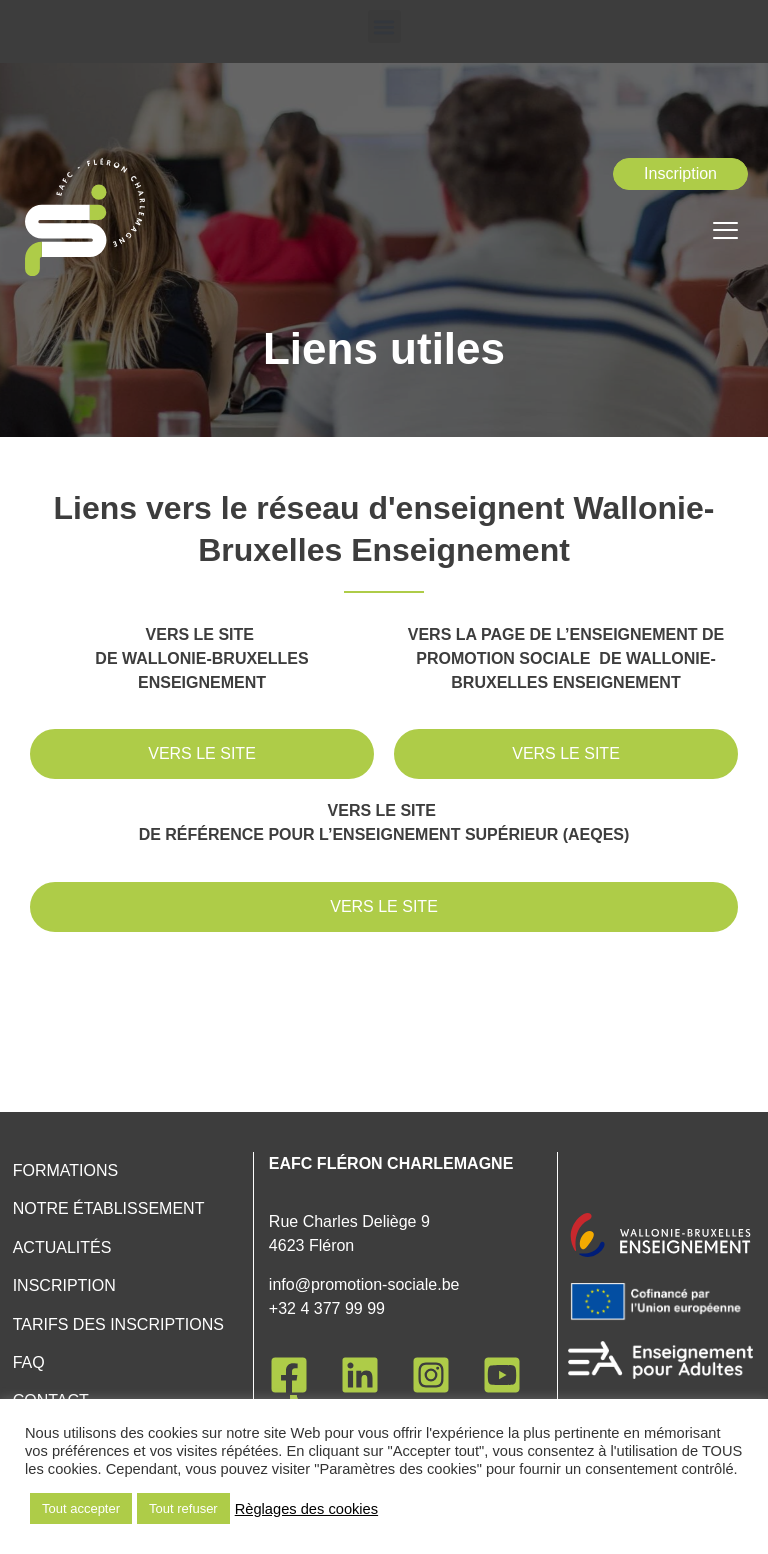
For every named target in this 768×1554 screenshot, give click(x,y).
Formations (65, 1170)
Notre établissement (109, 1208)
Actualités (62, 1247)
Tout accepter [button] (81, 1508)
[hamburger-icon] (725, 233)
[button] (384, 26)
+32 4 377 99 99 (327, 1308)
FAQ (29, 1362)
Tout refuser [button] (183, 1508)
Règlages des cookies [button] (306, 1509)
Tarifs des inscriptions (118, 1324)
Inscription (64, 1285)
